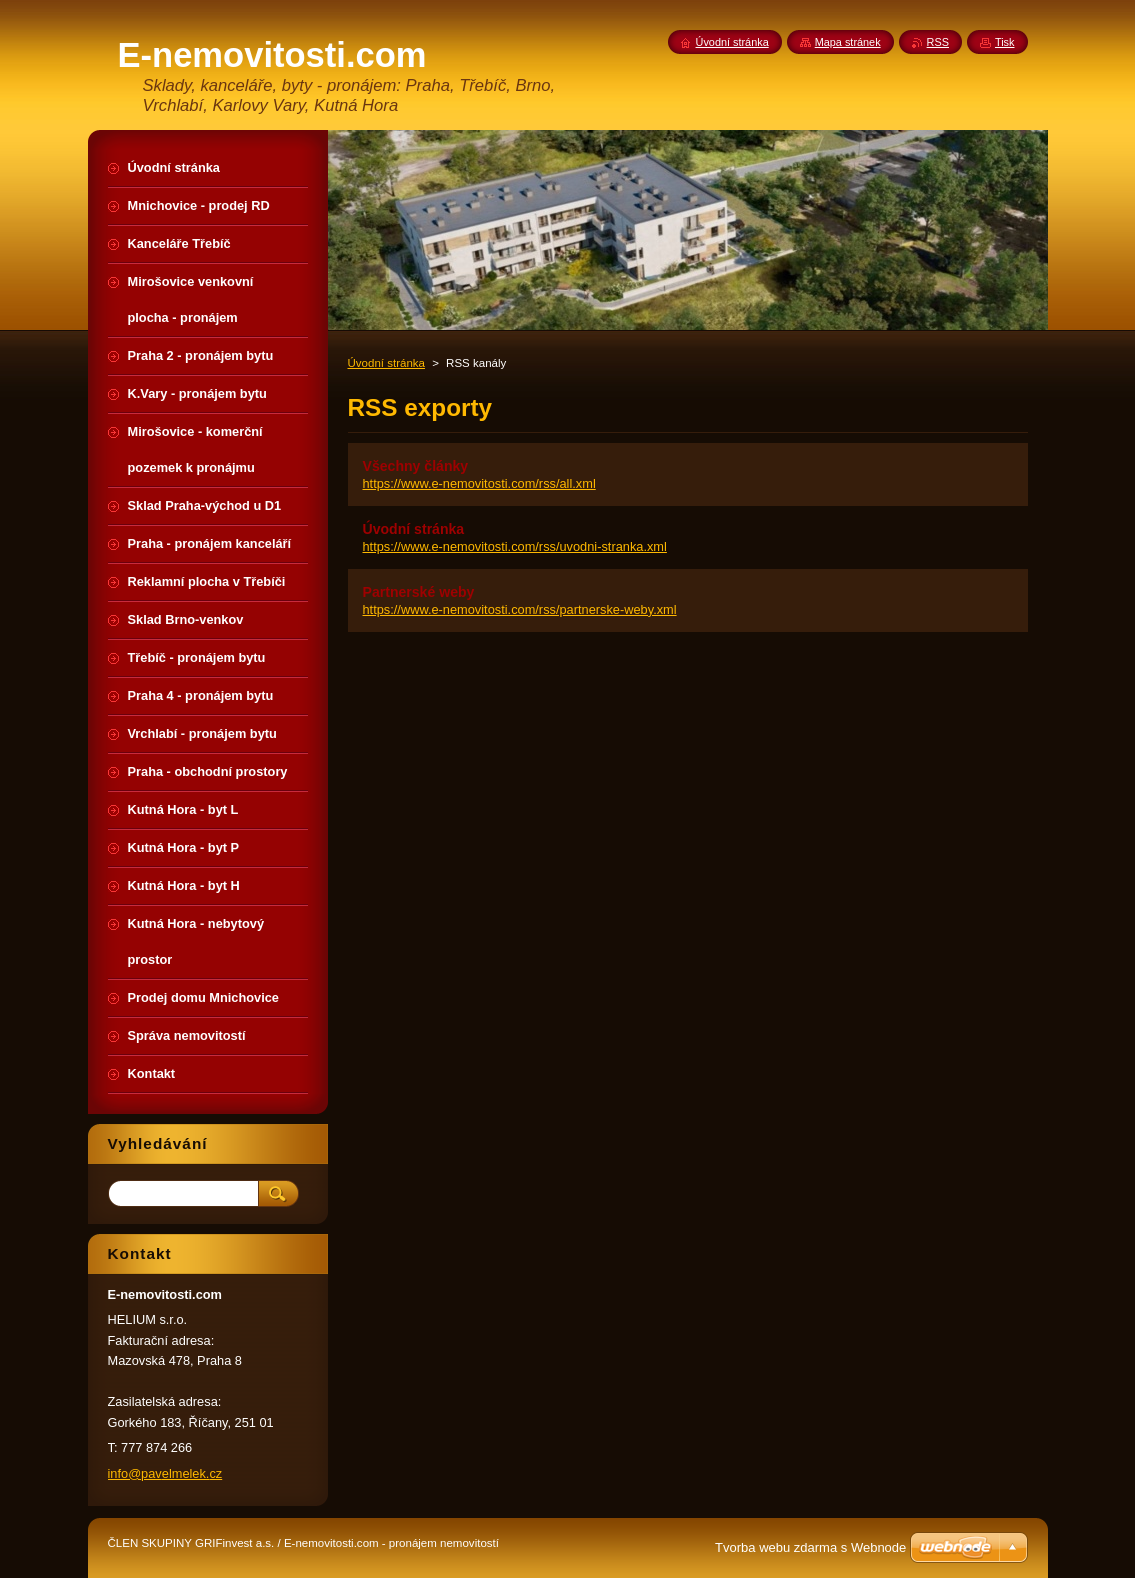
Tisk (1005, 42)
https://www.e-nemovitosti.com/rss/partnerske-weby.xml (520, 609)
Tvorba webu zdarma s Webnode (810, 1547)
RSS (938, 42)
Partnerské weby (419, 592)
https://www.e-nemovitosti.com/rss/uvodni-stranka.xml (515, 546)
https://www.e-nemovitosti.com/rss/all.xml (479, 483)
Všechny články (416, 466)
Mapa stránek (848, 42)
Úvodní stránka (386, 363)
